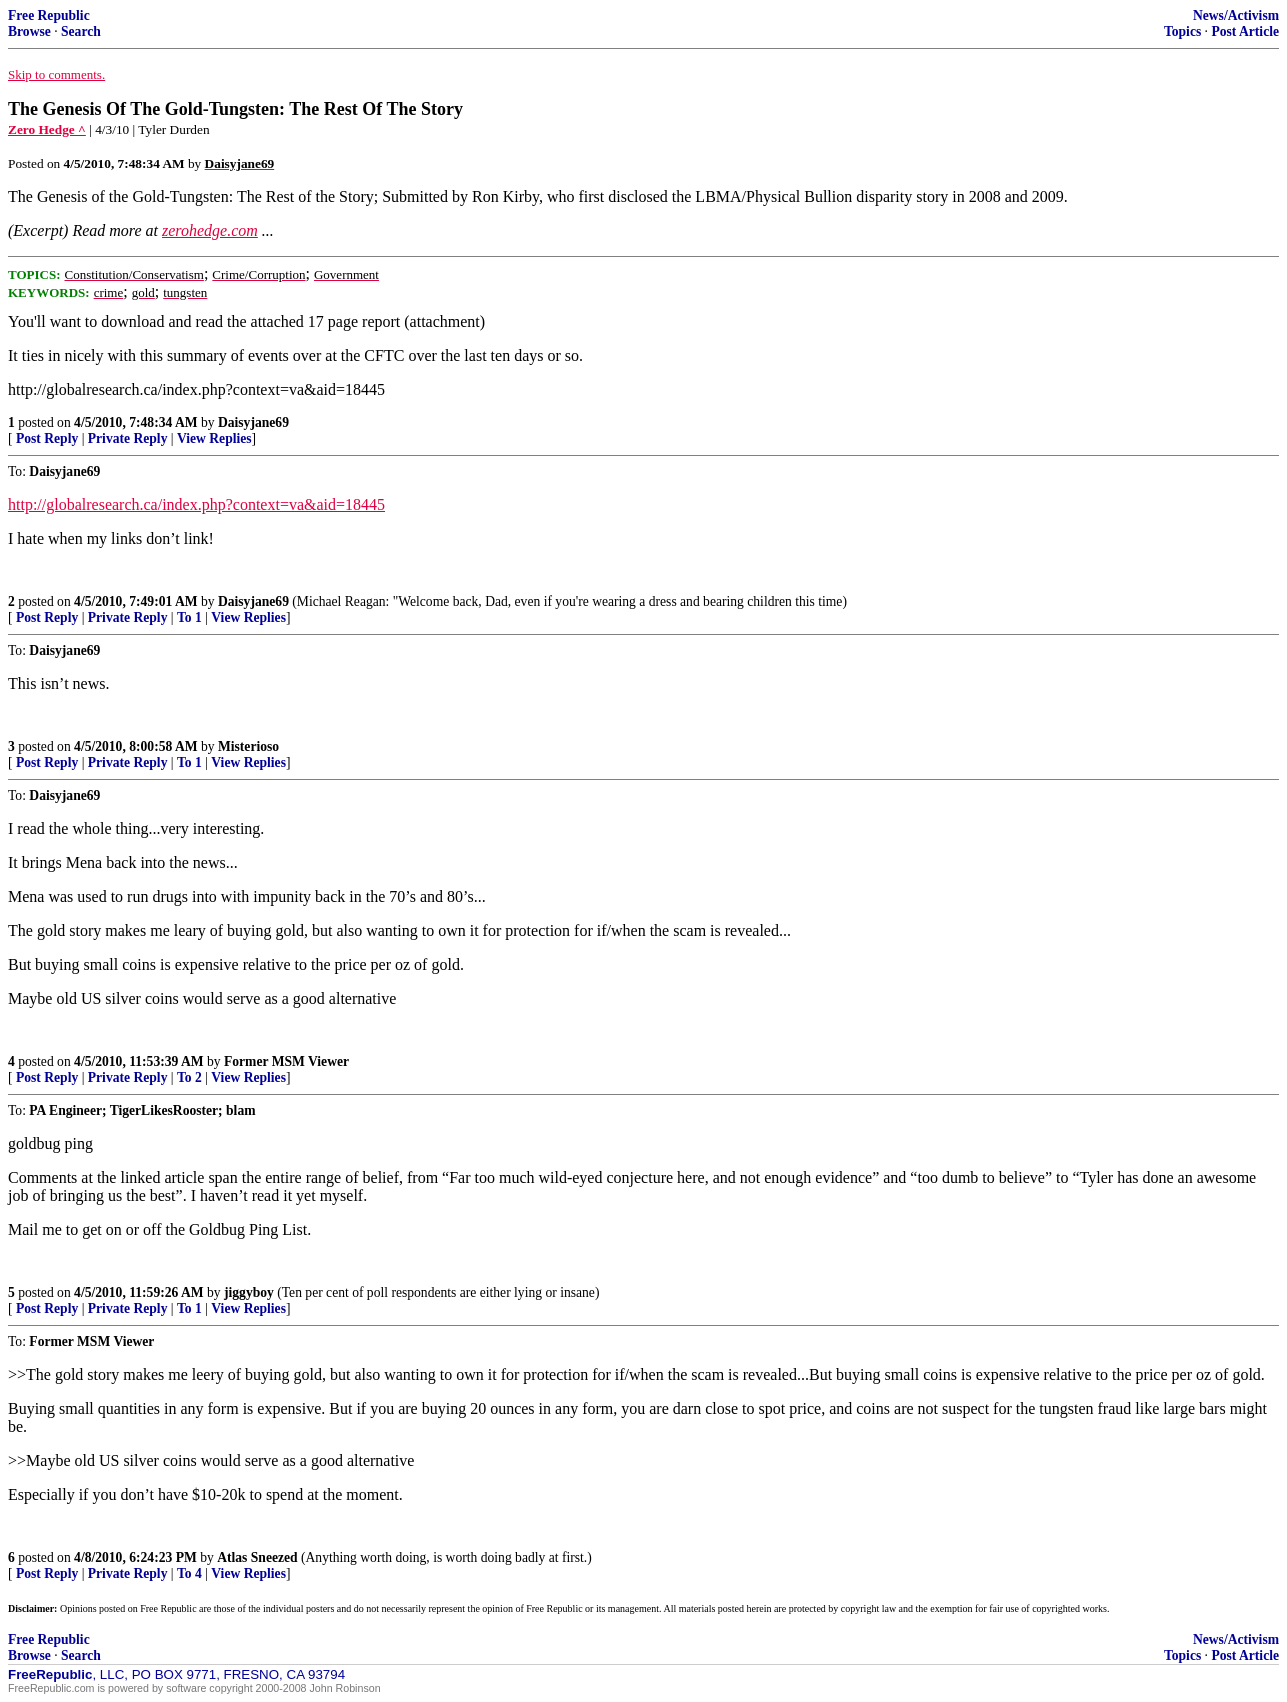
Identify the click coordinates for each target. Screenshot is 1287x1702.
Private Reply (128, 438)
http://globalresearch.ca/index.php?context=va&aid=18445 (196, 504)
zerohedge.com (210, 230)
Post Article (1245, 31)
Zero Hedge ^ (47, 129)
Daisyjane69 (253, 422)
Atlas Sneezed (257, 1557)
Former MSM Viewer (286, 1061)
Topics (1182, 31)
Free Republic (49, 15)
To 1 (189, 617)
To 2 (189, 1077)
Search (81, 31)
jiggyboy (249, 1292)
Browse (29, 31)
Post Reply (47, 438)
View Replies (214, 438)
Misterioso (248, 746)
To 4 (189, 1573)
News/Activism (1236, 15)
